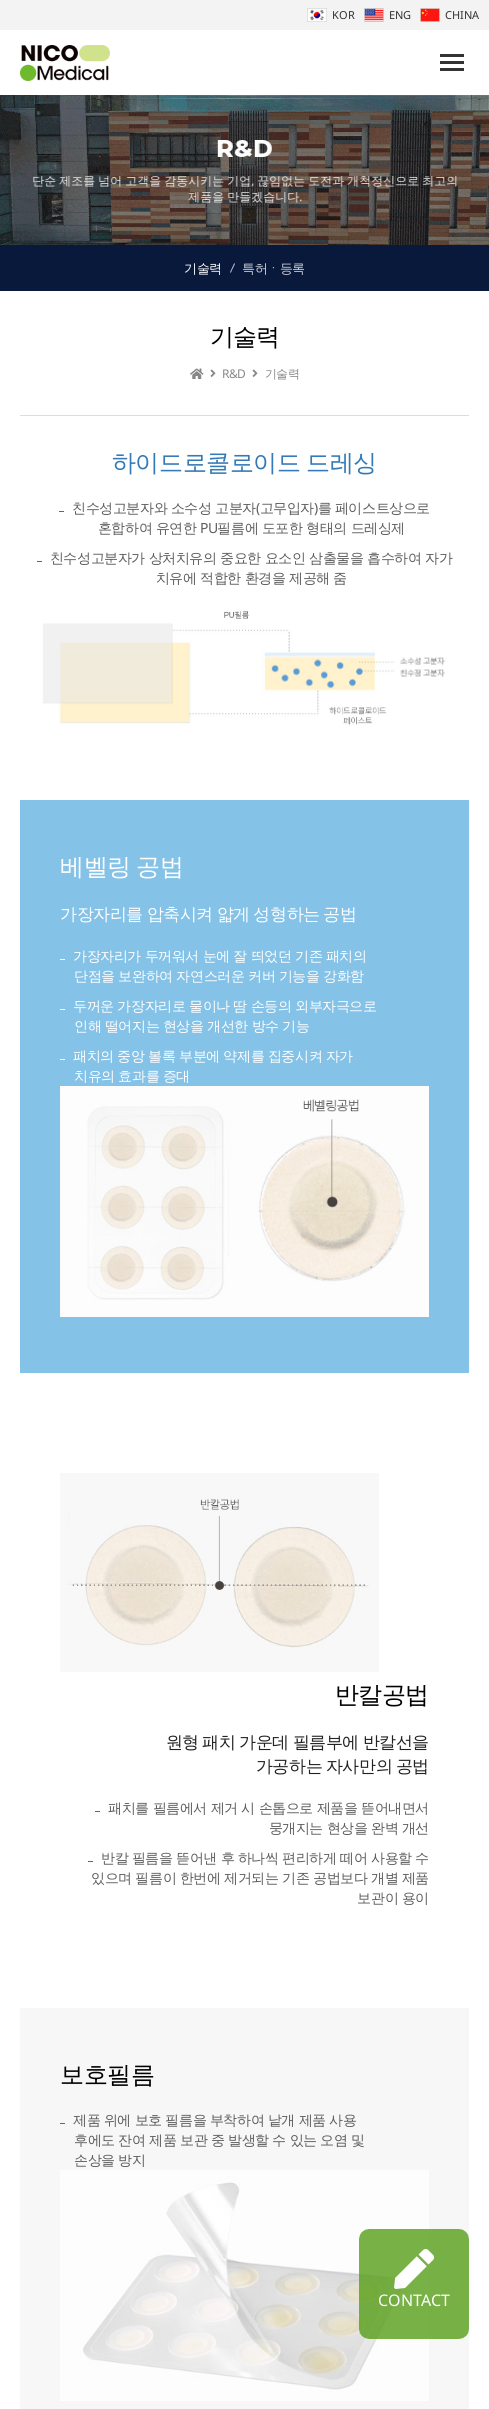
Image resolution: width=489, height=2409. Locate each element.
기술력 (203, 268)
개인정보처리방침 (279, 2365)
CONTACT (414, 2280)
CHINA (449, 14)
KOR (331, 14)
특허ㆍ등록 (273, 268)
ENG (387, 14)
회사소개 (186, 2365)
